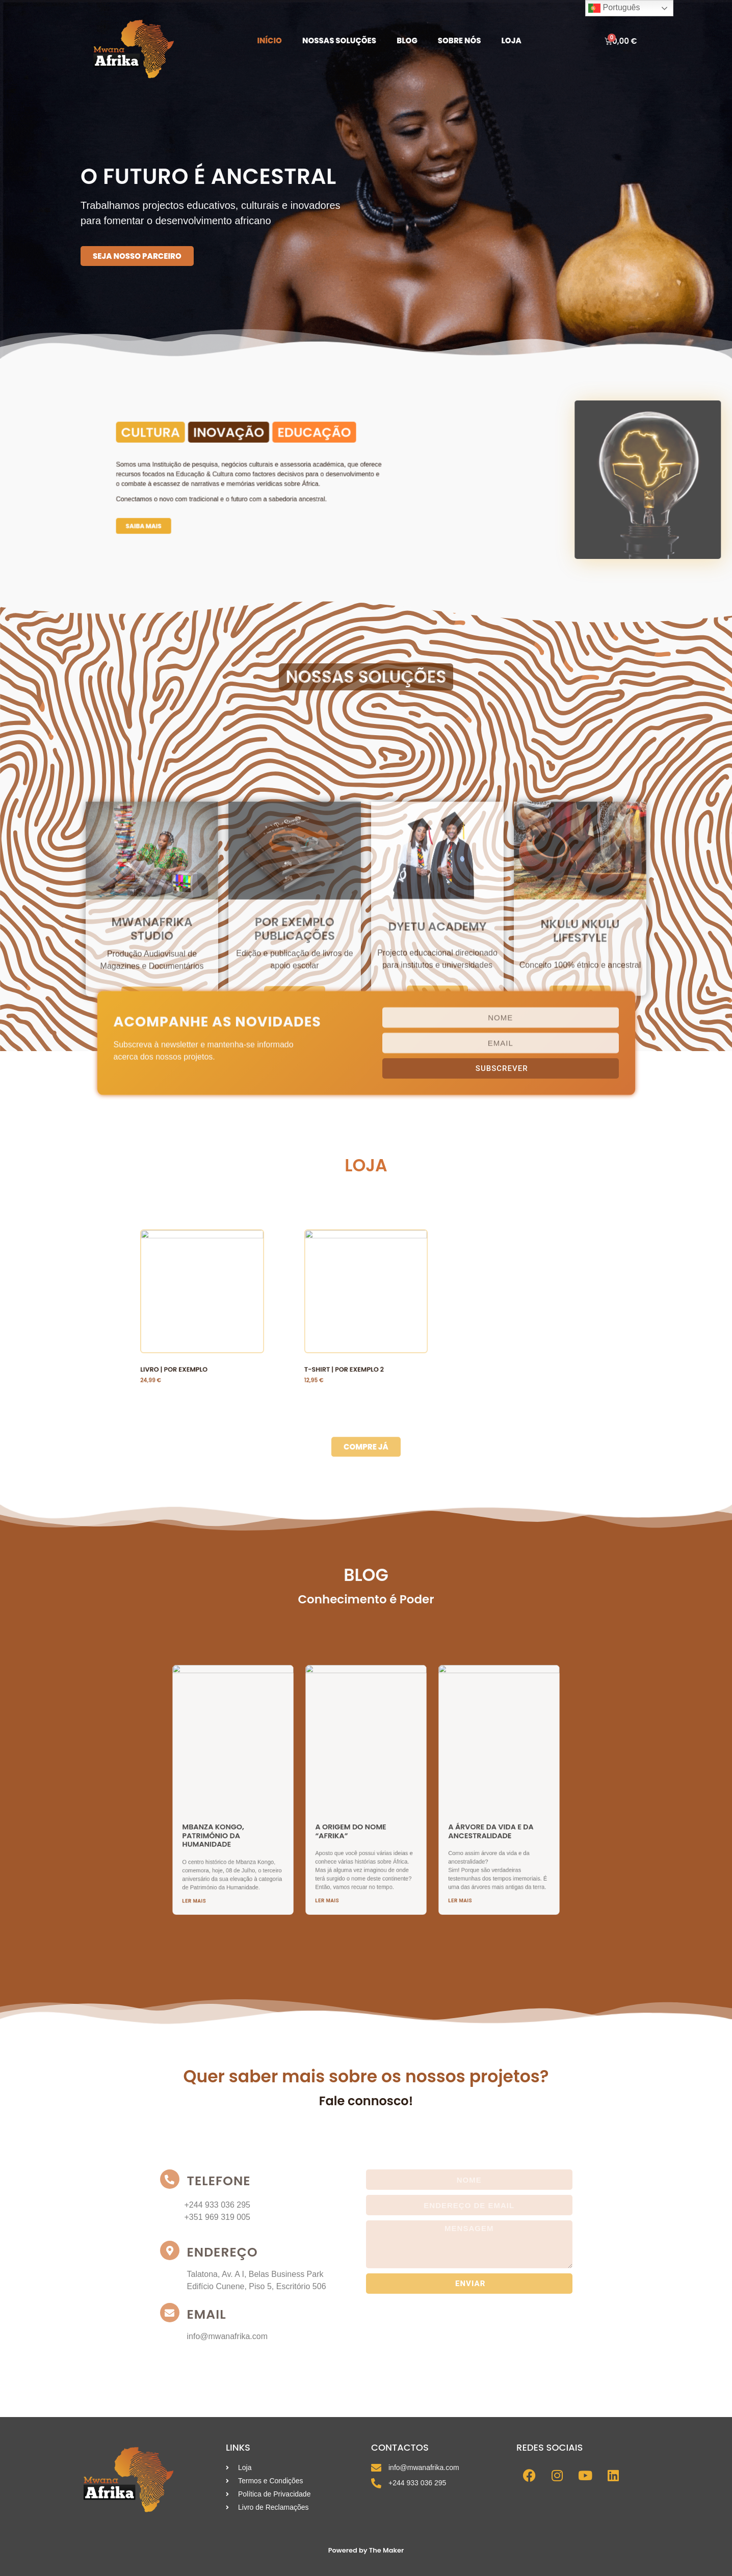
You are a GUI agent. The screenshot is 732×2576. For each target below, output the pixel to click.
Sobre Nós (459, 40)
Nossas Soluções (339, 40)
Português (614, 8)
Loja (511, 40)
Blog (407, 40)
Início (269, 40)
